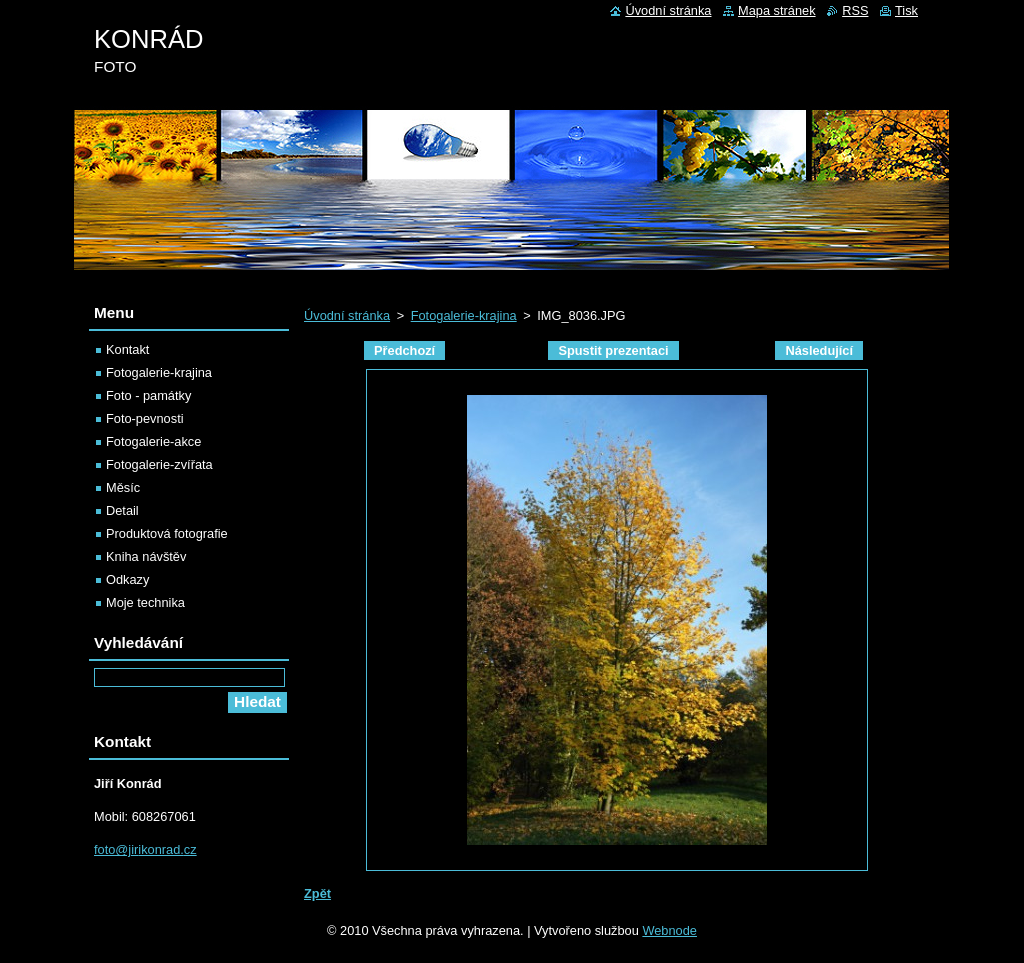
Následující (819, 350)
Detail (122, 510)
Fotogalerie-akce (153, 441)
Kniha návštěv (146, 556)
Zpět (317, 893)
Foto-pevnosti (145, 418)
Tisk (906, 10)
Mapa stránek (777, 10)
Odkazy (127, 579)
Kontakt (127, 349)
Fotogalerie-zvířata (159, 464)
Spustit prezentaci (613, 350)
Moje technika (145, 602)
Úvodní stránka (347, 315)
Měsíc (123, 487)
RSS (855, 10)
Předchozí (404, 350)
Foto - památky (148, 395)
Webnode (669, 930)
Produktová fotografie (167, 533)
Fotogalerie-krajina (464, 315)
